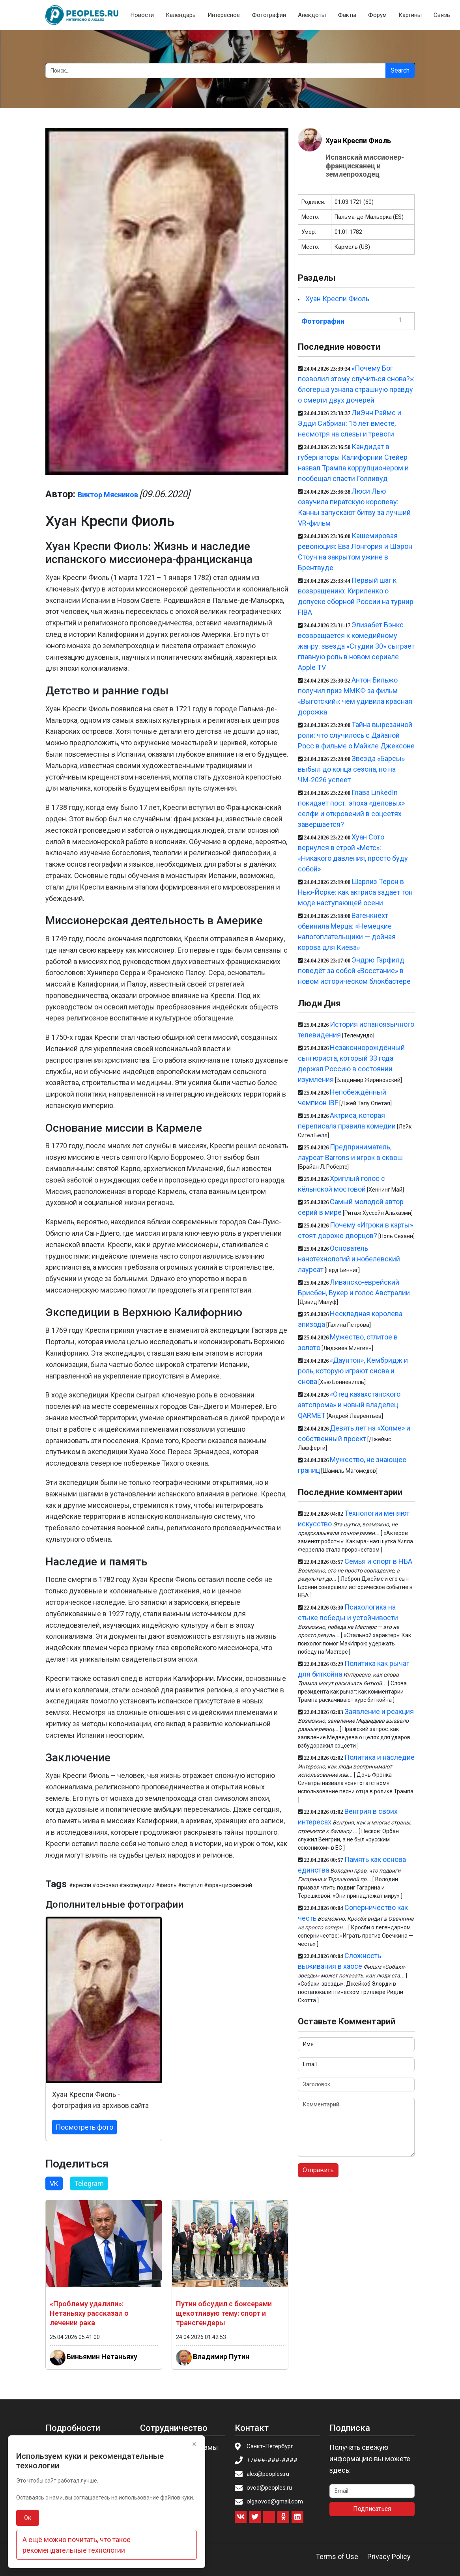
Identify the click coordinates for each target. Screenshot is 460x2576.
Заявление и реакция (379, 1711)
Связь (442, 15)
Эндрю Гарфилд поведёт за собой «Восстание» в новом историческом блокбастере (354, 970)
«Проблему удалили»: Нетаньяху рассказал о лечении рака (89, 2313)
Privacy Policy (389, 2556)
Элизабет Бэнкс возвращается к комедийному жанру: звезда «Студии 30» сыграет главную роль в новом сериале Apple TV (356, 646)
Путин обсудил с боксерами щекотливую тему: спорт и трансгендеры (224, 2313)
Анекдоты (312, 15)
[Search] (215, 70)
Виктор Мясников (108, 495)
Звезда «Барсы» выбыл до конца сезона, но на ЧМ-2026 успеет (351, 769)
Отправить (318, 2170)
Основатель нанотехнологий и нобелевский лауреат (349, 1259)
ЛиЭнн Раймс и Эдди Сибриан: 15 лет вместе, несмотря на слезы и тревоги (349, 423)
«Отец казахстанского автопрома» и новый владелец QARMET (349, 1405)
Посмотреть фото (84, 2127)
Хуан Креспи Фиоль (358, 140)
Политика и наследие (379, 1757)
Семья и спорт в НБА (378, 1561)
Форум (377, 15)
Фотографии (269, 15)
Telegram (89, 2183)
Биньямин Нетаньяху (102, 2356)
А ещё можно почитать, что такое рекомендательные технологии (76, 2544)
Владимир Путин (221, 2356)
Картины (410, 15)
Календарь (181, 15)
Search (400, 70)
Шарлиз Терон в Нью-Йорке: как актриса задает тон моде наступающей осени (355, 892)
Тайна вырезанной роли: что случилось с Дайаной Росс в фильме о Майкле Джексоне (356, 735)
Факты (347, 15)
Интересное (224, 15)
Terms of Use (337, 2556)
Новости (142, 15)
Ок (27, 2517)
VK (54, 2183)
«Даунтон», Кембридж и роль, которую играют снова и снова (353, 1371)
